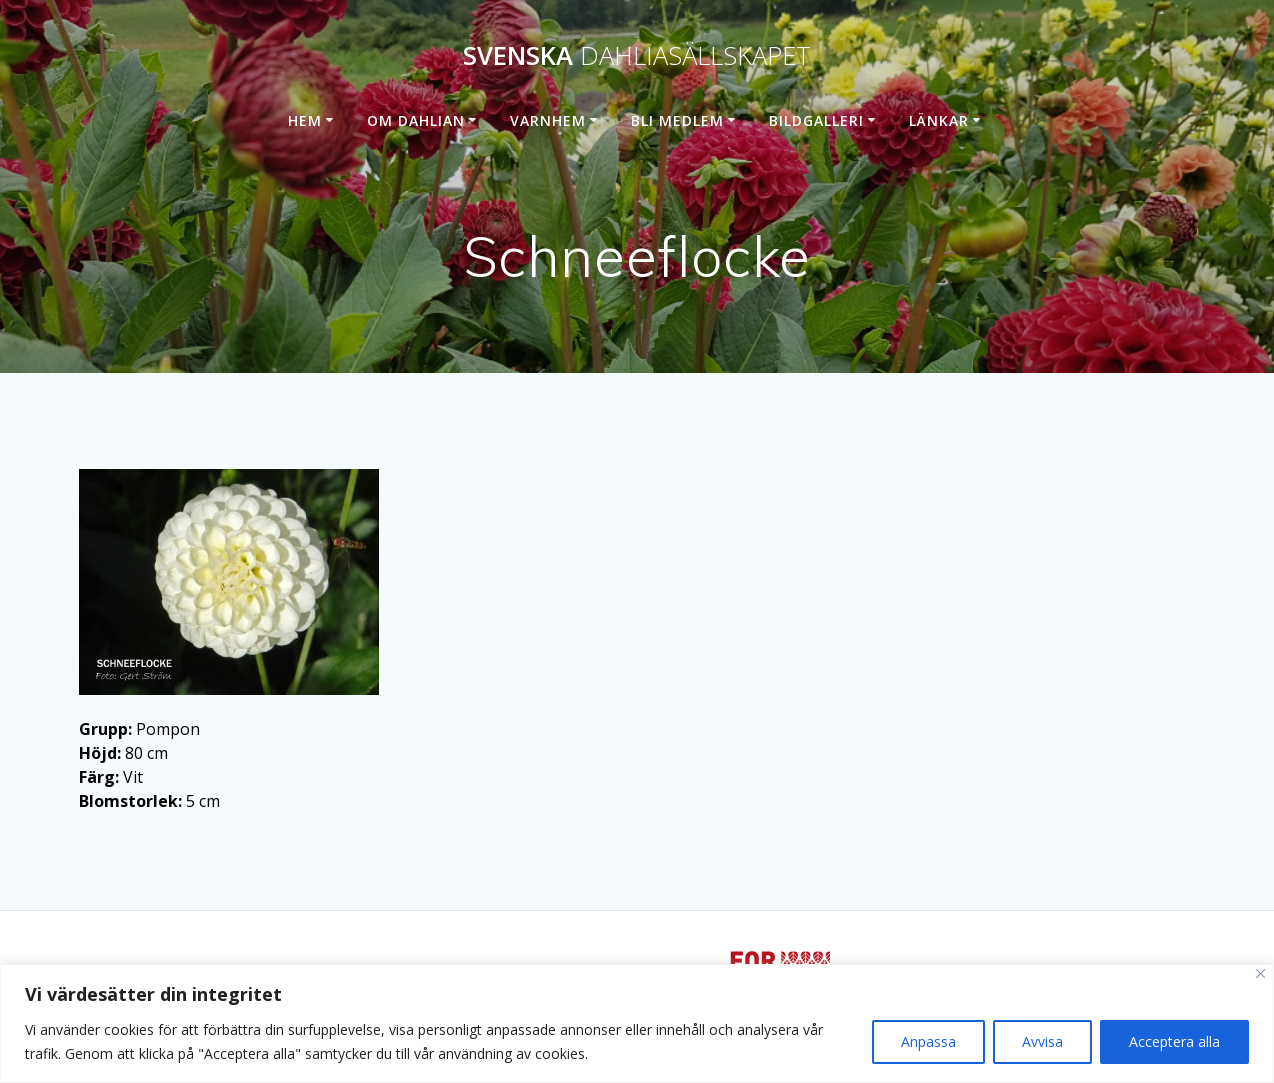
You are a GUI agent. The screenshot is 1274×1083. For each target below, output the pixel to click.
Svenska (637, 56)
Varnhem (548, 120)
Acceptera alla (1174, 1041)
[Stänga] (1260, 973)
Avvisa (1042, 1041)
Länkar (939, 120)
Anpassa (928, 1041)
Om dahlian (416, 120)
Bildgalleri (816, 120)
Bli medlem (677, 120)
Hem (305, 120)
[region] (637, 1023)
